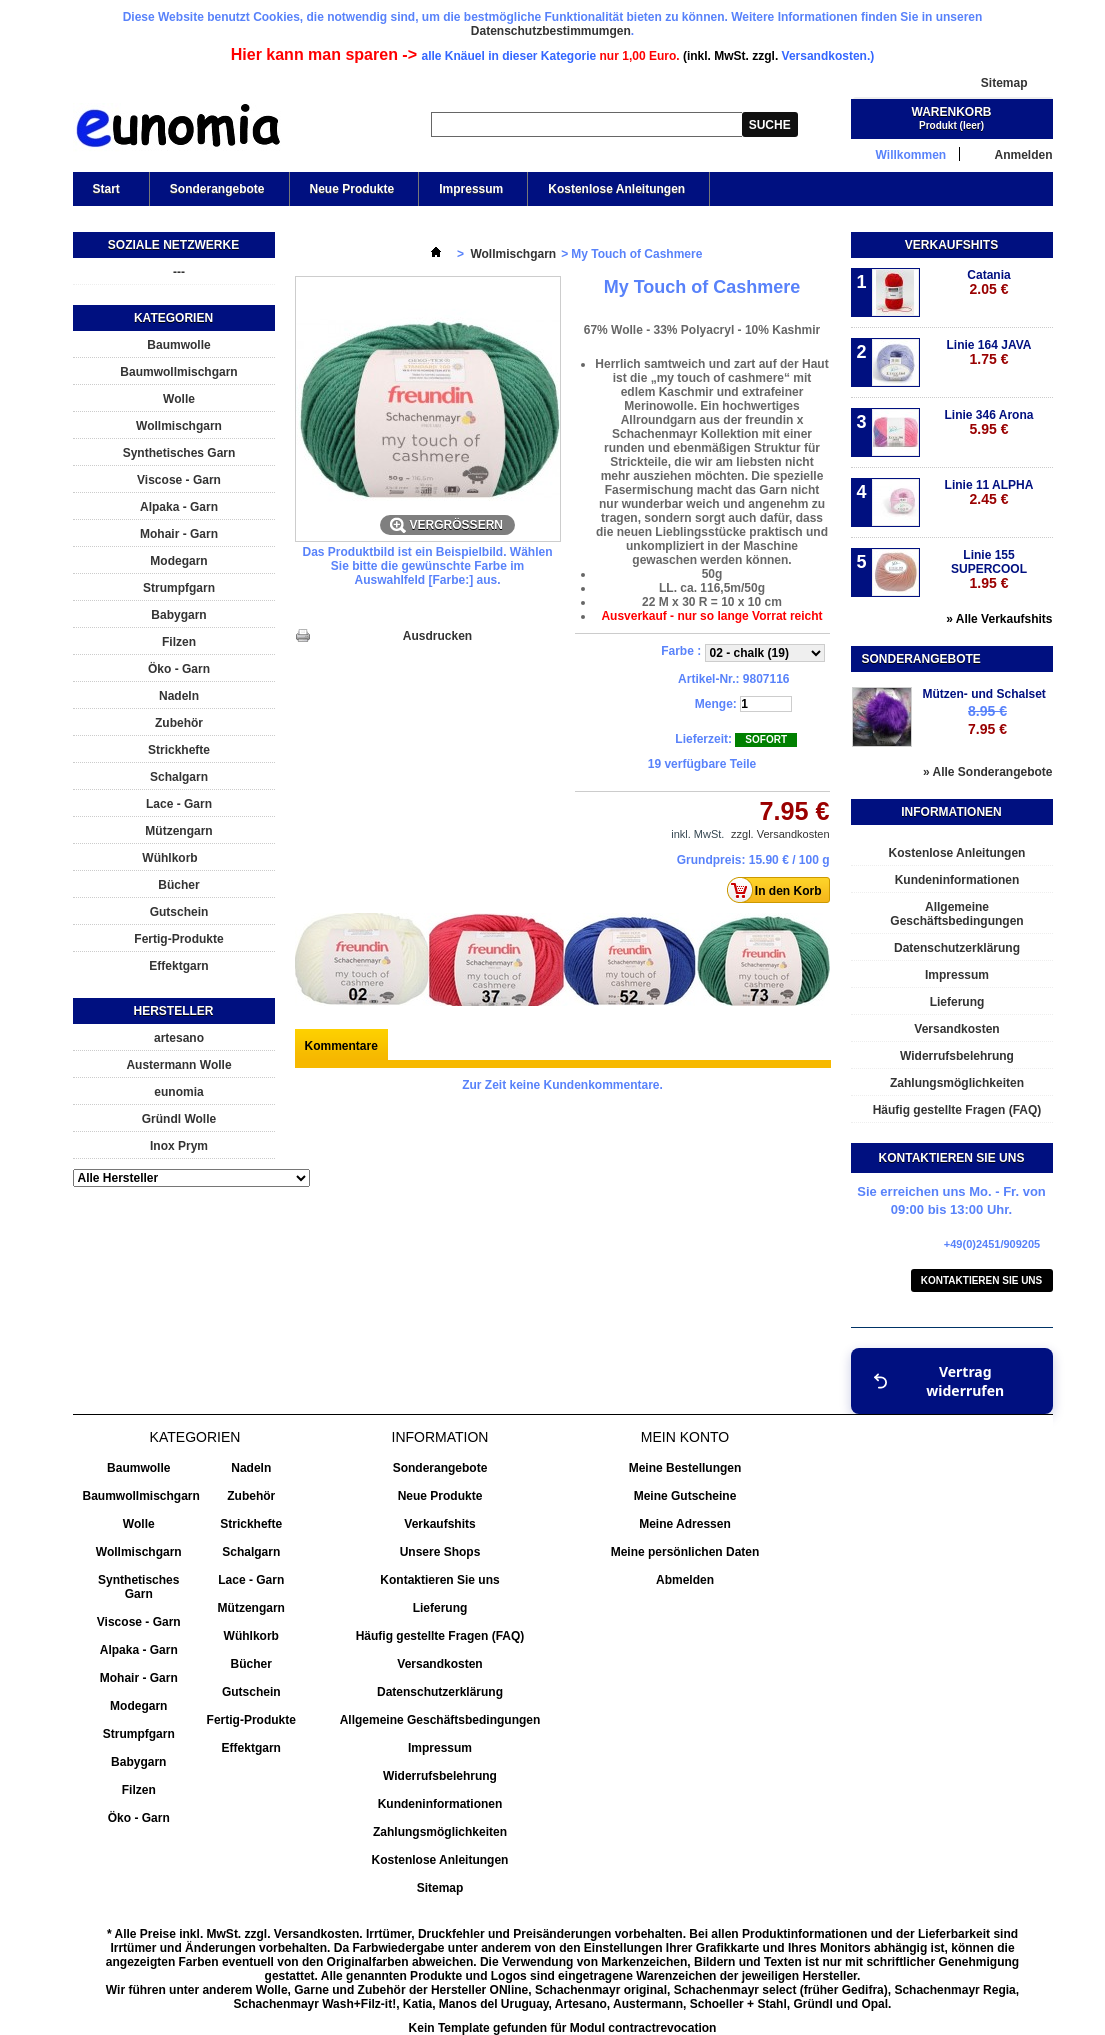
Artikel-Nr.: (708, 679)
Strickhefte (179, 750)
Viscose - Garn (179, 480)
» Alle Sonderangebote (988, 772)
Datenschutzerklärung (957, 948)
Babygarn (178, 615)
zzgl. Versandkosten (780, 834)
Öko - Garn (179, 669)
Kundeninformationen (957, 880)
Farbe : (682, 651)
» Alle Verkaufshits (999, 619)
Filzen (179, 642)
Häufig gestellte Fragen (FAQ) (957, 1110)
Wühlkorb (169, 858)
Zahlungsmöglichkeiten (957, 1083)
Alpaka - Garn (179, 507)
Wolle (179, 399)
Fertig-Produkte (178, 939)
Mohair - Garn (179, 534)
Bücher (178, 885)
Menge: (716, 704)
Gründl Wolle (179, 1119)
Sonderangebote (217, 189)
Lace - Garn (179, 804)
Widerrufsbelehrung (957, 1056)
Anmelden (1023, 154)
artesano (179, 1038)
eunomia (178, 1092)
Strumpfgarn (179, 588)
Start (105, 194)
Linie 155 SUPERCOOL (989, 569)
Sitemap (1004, 83)
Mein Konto (685, 1437)
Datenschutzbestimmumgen (551, 31)
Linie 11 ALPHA (989, 492)
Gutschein (179, 912)
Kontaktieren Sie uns (982, 1280)
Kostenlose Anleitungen (616, 189)
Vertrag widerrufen (939, 1381)
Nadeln (179, 696)
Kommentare (341, 1046)
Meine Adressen (685, 1524)
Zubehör (179, 723)
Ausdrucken (437, 636)
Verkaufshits (951, 245)
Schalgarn (179, 777)
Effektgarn (178, 966)
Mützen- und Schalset (984, 694)
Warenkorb (952, 112)
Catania (988, 282)
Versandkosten (956, 1029)
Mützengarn (178, 831)
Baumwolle (178, 345)
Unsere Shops (440, 1552)
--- (179, 272)
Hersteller (173, 1011)
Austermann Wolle (178, 1065)
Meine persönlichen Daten (685, 1552)
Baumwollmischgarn (178, 372)
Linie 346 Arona (989, 422)
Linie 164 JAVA (989, 352)
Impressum (471, 189)
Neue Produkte (352, 189)
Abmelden (685, 1580)
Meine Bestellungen (685, 1468)
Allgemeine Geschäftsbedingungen (956, 914)
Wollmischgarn (179, 426)
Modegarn (178, 561)
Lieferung (957, 1002)
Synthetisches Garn (179, 453)
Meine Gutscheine (685, 1496)
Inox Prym (179, 1146)
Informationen (951, 812)
